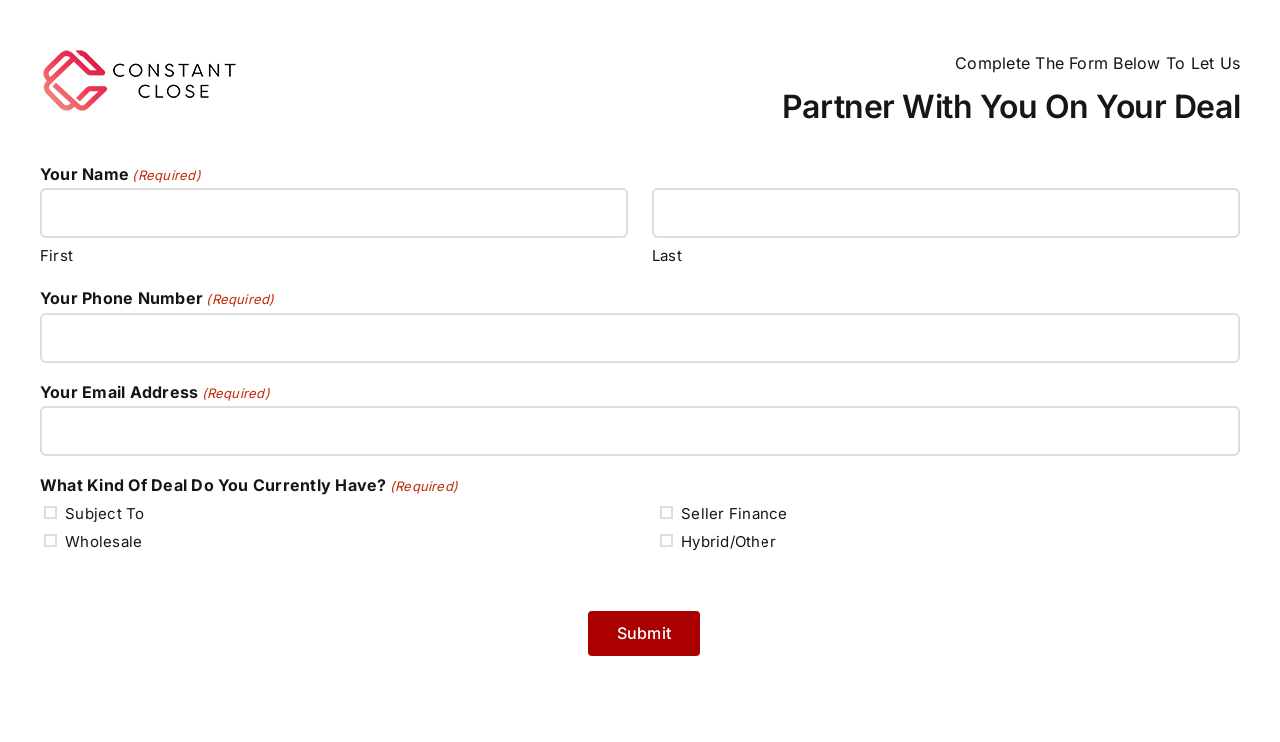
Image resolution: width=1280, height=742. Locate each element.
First (56, 255)
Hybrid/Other (728, 541)
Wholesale (103, 541)
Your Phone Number (157, 299)
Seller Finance (734, 513)
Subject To (104, 513)
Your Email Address (155, 393)
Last (667, 255)
